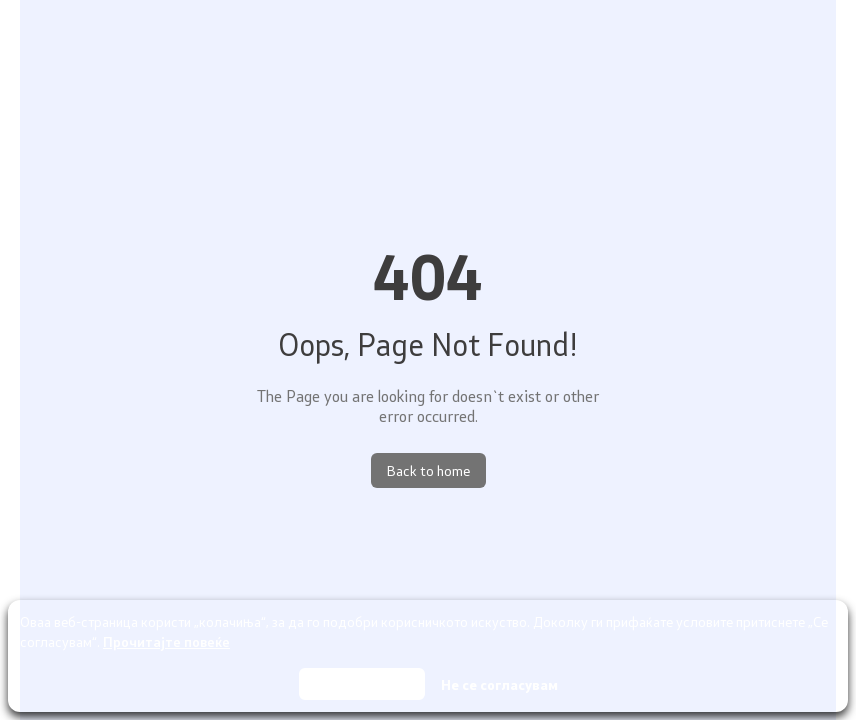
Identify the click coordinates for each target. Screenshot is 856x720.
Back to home (428, 470)
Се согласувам (362, 683)
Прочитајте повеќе (166, 641)
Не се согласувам (499, 684)
